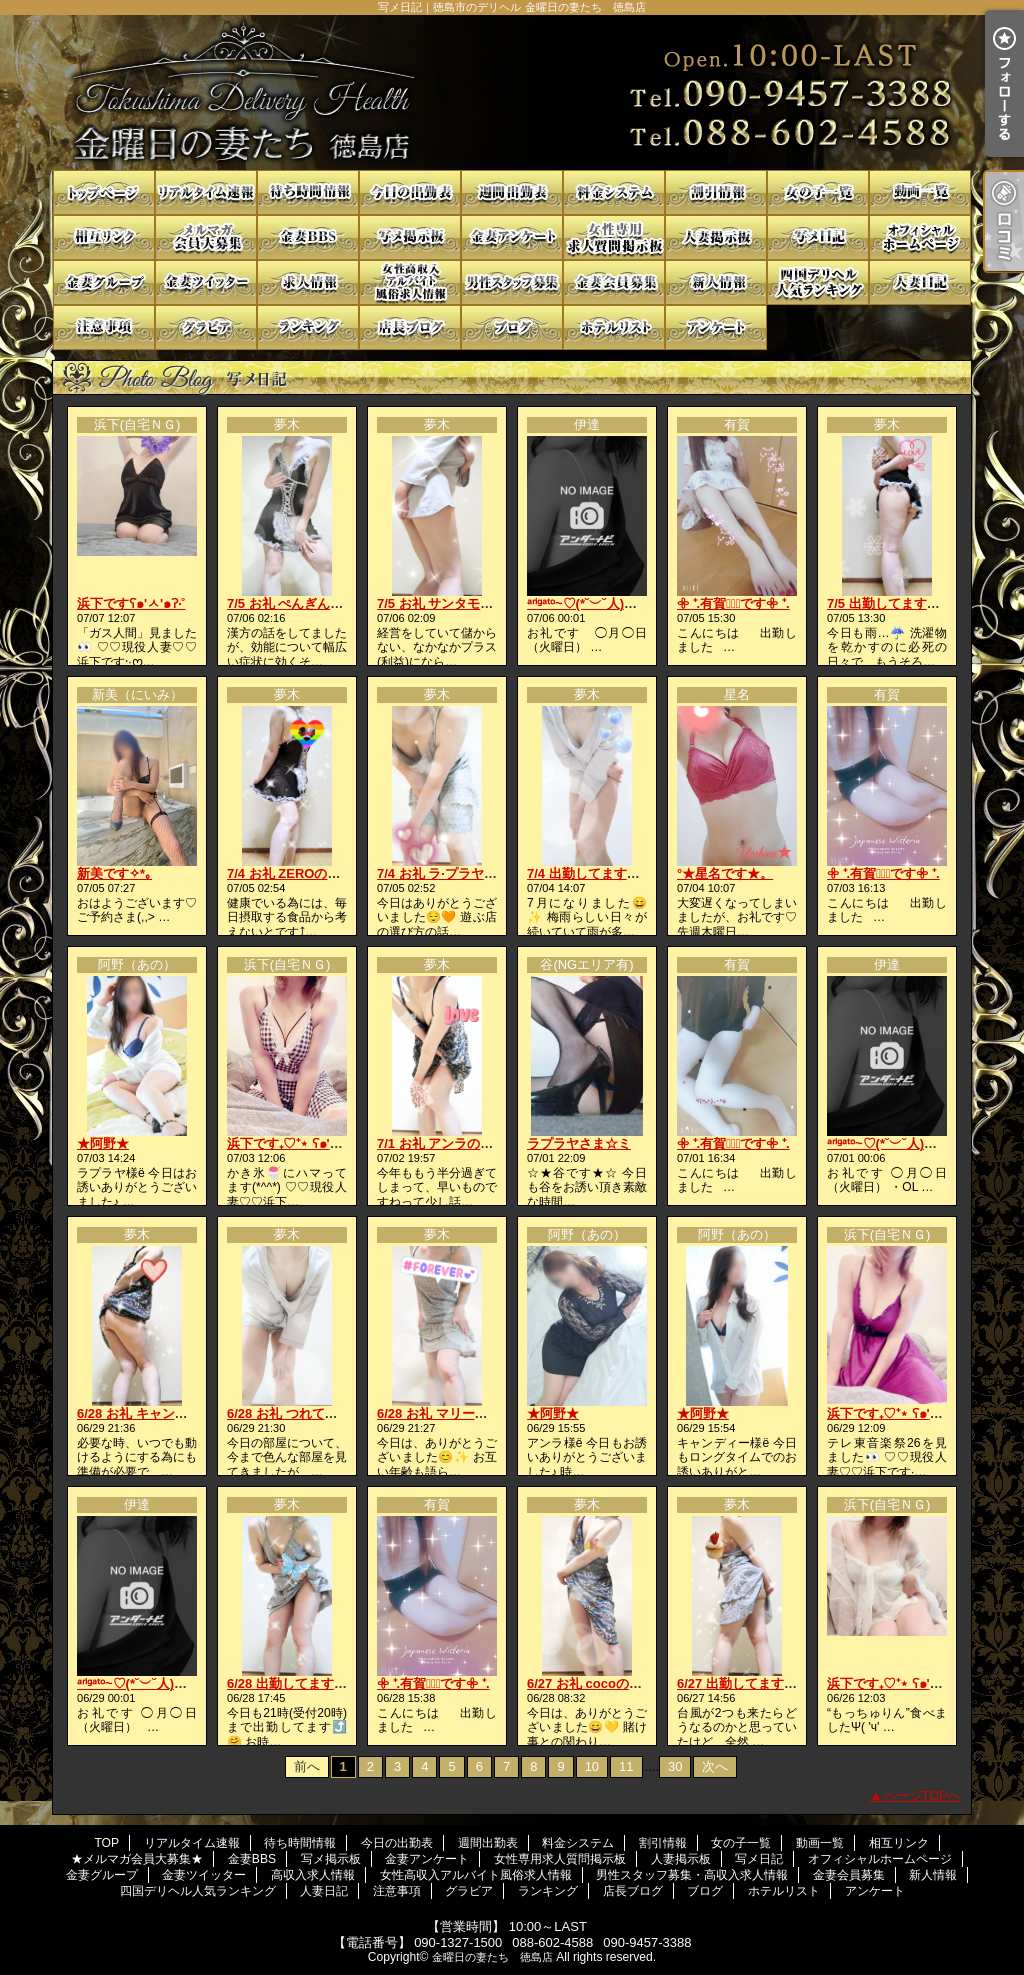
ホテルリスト (614, 327)
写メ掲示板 (410, 237)
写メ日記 (818, 237)
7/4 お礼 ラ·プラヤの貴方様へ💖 (471, 873)
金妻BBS (308, 237)
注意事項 (104, 327)
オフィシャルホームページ (920, 237)
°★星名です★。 (725, 873)
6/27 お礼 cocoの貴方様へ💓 (612, 1683)
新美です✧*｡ (114, 873)
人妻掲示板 (716, 237)
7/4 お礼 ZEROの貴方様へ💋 (311, 873)
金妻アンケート (512, 237)
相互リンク (104, 237)
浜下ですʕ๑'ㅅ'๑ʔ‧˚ (131, 603)
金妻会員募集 (614, 282)
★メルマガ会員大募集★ (206, 237)
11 (626, 1766)
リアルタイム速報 (206, 192)
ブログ (512, 327)
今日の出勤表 (410, 192)
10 (592, 1766)
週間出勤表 (512, 192)
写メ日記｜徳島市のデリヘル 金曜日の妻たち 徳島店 (512, 92)
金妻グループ (104, 282)
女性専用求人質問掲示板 (614, 237)
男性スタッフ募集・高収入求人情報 (512, 282)
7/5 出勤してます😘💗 (893, 603)
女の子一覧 (818, 192)
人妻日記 (920, 282)
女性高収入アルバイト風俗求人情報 (410, 282)
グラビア (206, 327)
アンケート (716, 327)
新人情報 (716, 282)
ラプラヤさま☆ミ (579, 1143)
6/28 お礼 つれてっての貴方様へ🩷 (329, 1413)
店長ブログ (410, 327)
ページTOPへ (922, 1795)
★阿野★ (103, 1143)
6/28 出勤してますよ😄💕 (303, 1683)
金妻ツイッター (206, 282)
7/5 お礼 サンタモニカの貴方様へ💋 (482, 603)
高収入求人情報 (308, 282)
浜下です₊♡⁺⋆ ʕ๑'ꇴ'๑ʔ (292, 1143)
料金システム (614, 192)
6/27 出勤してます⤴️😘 (746, 1683)
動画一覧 (920, 192)
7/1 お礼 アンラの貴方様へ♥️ (458, 1143)
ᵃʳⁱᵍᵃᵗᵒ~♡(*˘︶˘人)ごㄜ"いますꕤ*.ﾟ (624, 603)
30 (675, 1766)
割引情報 (716, 192)
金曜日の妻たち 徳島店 (492, 1957)
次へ (715, 1766)
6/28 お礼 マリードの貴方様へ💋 (473, 1413)
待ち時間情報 (308, 192)
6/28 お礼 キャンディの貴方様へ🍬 (179, 1413)
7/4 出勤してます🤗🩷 (593, 873)
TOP (104, 192)
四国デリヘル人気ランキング (818, 282)
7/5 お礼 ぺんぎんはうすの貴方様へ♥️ (334, 603)
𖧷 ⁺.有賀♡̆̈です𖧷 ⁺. (733, 603)
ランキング (308, 327)
